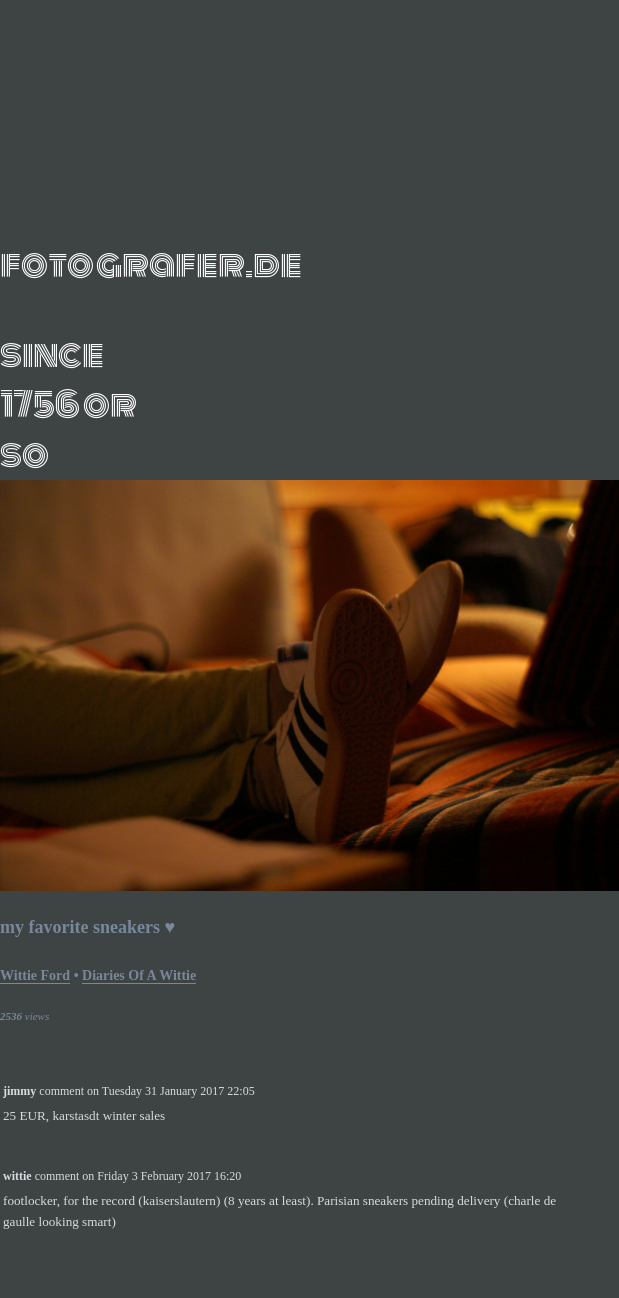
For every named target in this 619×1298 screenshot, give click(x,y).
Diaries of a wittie (139, 975)
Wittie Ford (35, 975)
